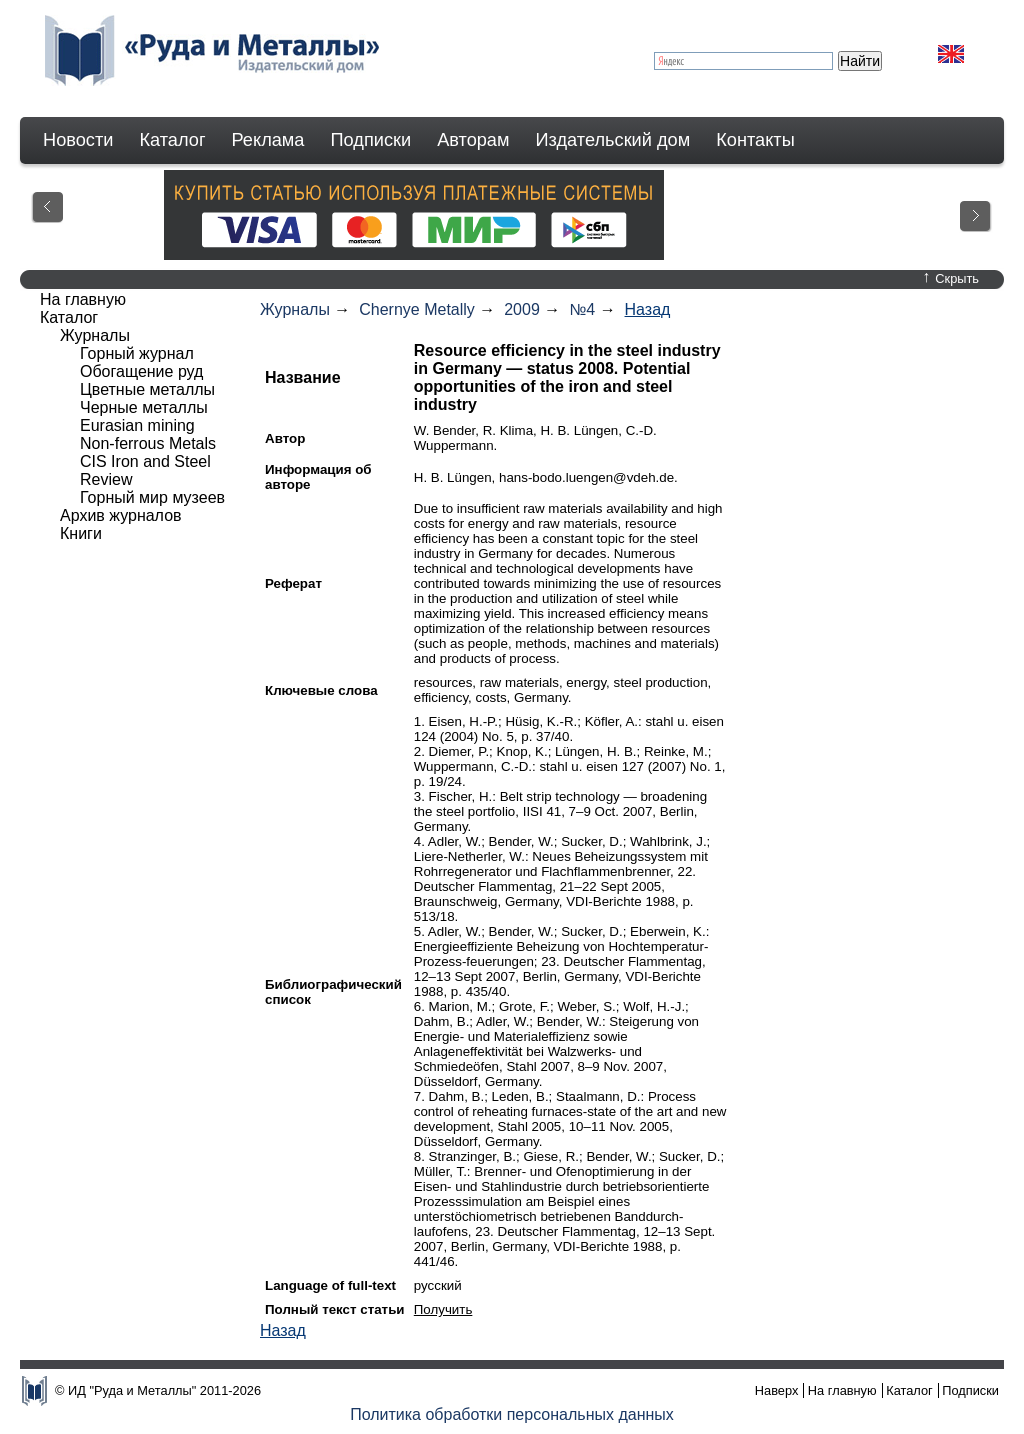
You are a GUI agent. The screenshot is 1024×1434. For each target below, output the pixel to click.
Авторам (473, 140)
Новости (78, 140)
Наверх (777, 1390)
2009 (522, 309)
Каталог (172, 140)
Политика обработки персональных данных (512, 1414)
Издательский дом (613, 140)
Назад (648, 309)
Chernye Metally (417, 309)
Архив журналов (121, 515)
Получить (443, 1309)
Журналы (295, 309)
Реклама (268, 140)
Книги (81, 533)
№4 (582, 309)
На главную (83, 299)
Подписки (371, 140)
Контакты (755, 140)
